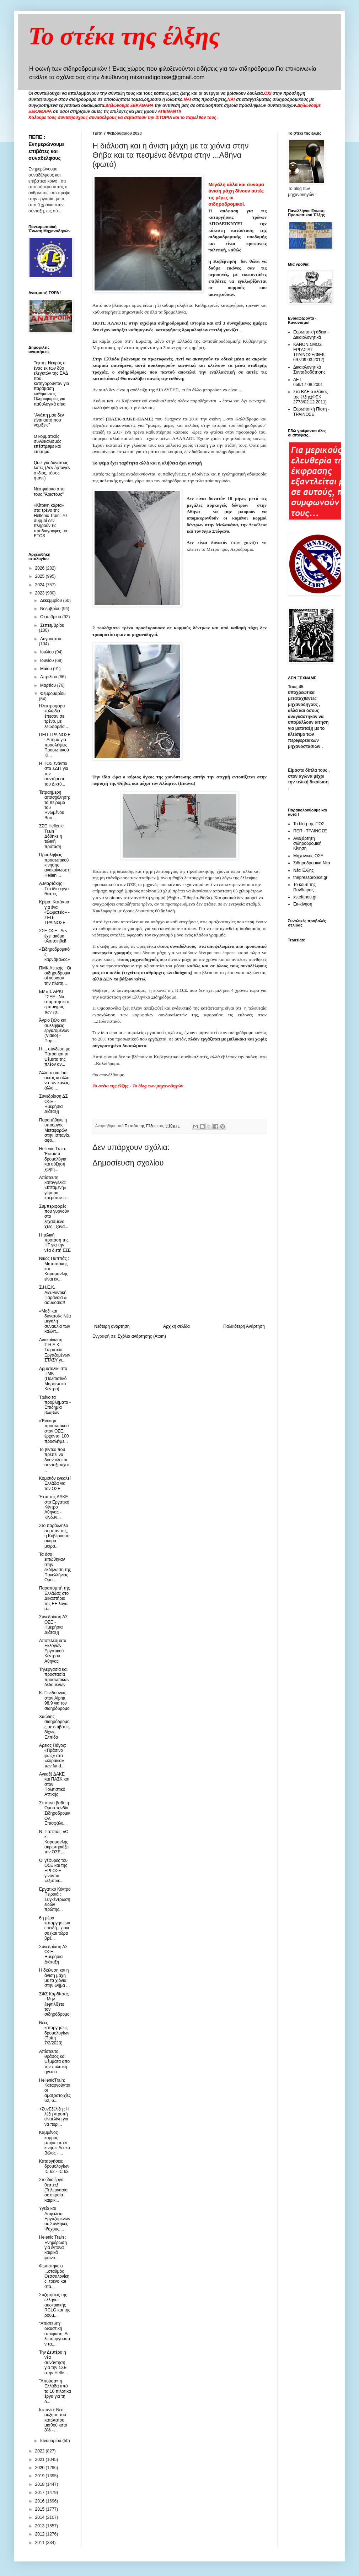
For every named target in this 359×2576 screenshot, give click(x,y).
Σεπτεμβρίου (52, 625)
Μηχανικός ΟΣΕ (308, 855)
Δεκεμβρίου (51, 600)
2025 (40, 576)
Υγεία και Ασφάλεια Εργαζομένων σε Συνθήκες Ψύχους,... (54, 2219)
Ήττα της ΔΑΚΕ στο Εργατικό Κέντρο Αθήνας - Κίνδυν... (54, 1507)
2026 (40, 568)
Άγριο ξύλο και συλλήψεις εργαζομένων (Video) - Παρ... (54, 1030)
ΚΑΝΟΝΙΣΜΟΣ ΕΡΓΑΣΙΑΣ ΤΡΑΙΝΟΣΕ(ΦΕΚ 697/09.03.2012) (309, 352)
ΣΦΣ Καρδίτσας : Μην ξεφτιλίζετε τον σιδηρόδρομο (54, 2004)
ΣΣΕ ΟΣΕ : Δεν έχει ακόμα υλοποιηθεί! (53, 936)
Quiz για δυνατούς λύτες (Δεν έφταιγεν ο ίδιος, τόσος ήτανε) (52, 470)
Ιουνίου (47, 660)
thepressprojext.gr (310, 877)
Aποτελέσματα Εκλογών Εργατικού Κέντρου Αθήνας (52, 1651)
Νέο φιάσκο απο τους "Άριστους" (49, 491)
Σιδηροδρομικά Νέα (311, 862)
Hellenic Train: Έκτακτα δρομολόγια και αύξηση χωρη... (52, 1159)
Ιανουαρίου (51, 2440)
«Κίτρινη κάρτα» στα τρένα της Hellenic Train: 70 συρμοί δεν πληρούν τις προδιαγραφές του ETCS (51, 520)
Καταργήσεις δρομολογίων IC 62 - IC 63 (54, 2166)
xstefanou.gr (305, 897)
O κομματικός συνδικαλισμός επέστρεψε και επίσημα (47, 444)
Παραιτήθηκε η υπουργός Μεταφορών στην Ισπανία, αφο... (54, 1130)
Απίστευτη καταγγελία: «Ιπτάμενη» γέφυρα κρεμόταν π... (54, 1188)
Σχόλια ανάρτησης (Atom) (142, 1336)
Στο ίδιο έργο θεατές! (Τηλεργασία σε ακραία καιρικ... (53, 2190)
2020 (40, 2467)
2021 (40, 2459)
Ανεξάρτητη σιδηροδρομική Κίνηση (307, 843)
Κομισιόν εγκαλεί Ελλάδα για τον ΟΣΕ (54, 1483)
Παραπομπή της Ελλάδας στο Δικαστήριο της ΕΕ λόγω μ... (54, 1598)
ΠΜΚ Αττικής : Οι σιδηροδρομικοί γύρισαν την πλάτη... (55, 976)
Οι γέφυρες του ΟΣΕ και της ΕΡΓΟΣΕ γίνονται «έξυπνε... (53, 1871)
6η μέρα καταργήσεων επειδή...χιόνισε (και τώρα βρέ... (54, 1928)
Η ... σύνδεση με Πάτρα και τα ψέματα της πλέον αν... (54, 1057)
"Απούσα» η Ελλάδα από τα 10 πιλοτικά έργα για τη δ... (55, 2391)
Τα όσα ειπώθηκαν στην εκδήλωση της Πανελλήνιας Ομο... (55, 1567)
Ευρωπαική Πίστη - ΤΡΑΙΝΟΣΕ (311, 412)
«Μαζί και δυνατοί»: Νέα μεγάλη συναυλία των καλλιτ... (55, 1321)
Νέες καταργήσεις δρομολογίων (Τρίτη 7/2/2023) (54, 2033)
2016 (40, 2501)
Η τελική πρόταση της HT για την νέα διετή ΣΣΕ (55, 1243)
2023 (40, 593)
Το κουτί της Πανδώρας (304, 887)
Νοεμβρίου (51, 608)
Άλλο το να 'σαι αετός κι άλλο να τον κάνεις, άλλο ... (54, 1080)
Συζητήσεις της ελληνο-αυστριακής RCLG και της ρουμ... (54, 2305)
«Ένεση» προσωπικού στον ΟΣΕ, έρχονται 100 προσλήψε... (54, 1431)
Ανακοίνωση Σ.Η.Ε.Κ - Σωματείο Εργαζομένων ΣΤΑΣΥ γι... (54, 1350)
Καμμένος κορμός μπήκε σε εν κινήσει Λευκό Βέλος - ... (54, 2143)
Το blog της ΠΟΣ (309, 823)
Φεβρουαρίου (53, 693)
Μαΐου (46, 668)
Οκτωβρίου (51, 616)
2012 (40, 2534)
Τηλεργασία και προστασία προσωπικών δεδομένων (54, 1677)
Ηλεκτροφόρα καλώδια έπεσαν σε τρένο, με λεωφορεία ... (54, 716)
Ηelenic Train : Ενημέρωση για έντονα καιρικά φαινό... (53, 2247)
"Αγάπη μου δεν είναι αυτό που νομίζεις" (49, 420)
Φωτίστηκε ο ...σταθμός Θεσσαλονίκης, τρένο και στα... (54, 2276)
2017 (40, 2492)
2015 (40, 2509)
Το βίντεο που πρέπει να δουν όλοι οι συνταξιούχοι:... (55, 1460)
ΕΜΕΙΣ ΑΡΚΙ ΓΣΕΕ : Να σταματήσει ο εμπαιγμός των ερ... (54, 1002)
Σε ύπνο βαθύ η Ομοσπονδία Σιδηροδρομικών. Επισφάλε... (54, 1813)
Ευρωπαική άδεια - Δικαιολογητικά (311, 334)
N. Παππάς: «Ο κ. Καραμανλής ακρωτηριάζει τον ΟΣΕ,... (54, 1842)
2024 (40, 584)
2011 (40, 2542)
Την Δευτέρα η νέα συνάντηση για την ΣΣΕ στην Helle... (53, 2362)
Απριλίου (49, 676)
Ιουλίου (47, 652)
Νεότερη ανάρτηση (111, 1326)
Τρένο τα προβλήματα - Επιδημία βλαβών (55, 1405)
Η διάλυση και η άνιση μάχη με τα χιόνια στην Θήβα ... (54, 1978)
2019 (40, 2475)
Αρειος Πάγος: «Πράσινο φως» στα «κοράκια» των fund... (52, 1755)
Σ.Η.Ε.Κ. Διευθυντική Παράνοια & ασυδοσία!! (53, 1295)
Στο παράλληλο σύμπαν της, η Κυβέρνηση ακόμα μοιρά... (54, 1536)
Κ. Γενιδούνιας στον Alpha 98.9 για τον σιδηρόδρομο (54, 1700)
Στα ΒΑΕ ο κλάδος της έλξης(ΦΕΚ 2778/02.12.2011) (310, 396)
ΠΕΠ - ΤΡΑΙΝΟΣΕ (310, 830)
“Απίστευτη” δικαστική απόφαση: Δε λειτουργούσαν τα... (54, 2334)
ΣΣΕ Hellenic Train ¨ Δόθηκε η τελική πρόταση (51, 836)
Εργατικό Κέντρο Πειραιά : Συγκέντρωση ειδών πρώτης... (55, 1899)
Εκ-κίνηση (302, 904)
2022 (40, 2451)
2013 (40, 2525)
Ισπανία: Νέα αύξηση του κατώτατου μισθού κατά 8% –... (53, 2420)
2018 (40, 2484)
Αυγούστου (50, 638)
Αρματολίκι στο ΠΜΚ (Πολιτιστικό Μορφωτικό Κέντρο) (53, 1379)
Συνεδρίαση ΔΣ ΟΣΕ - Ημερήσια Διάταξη (53, 1104)
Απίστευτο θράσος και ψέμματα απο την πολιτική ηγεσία (54, 2062)
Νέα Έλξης (303, 870)
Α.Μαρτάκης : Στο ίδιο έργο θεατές (54, 888)
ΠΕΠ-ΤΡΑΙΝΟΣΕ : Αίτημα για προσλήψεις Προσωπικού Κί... (55, 745)
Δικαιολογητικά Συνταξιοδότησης (309, 370)
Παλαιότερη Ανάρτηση (244, 1326)
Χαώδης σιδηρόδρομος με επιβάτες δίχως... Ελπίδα (54, 1727)
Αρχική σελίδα (176, 1326)
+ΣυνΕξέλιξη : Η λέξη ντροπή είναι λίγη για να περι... (54, 2117)
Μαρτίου (48, 685)
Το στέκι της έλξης (124, 36)
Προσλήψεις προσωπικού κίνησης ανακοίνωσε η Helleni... (54, 865)
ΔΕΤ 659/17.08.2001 (308, 382)
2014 (40, 2517)
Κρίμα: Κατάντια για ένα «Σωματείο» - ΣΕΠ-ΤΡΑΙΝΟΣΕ (54, 912)
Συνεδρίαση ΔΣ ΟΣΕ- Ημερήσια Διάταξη (53, 1954)
